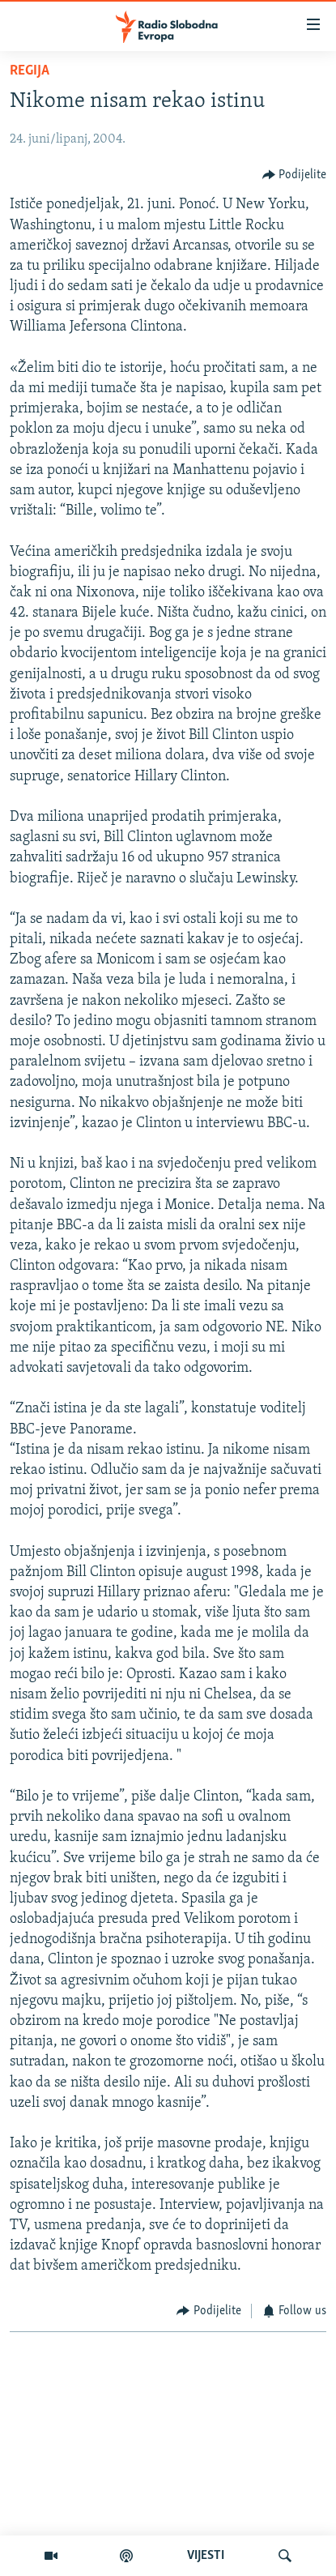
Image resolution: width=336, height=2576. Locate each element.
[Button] (294, 174)
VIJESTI (205, 2555)
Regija (29, 71)
